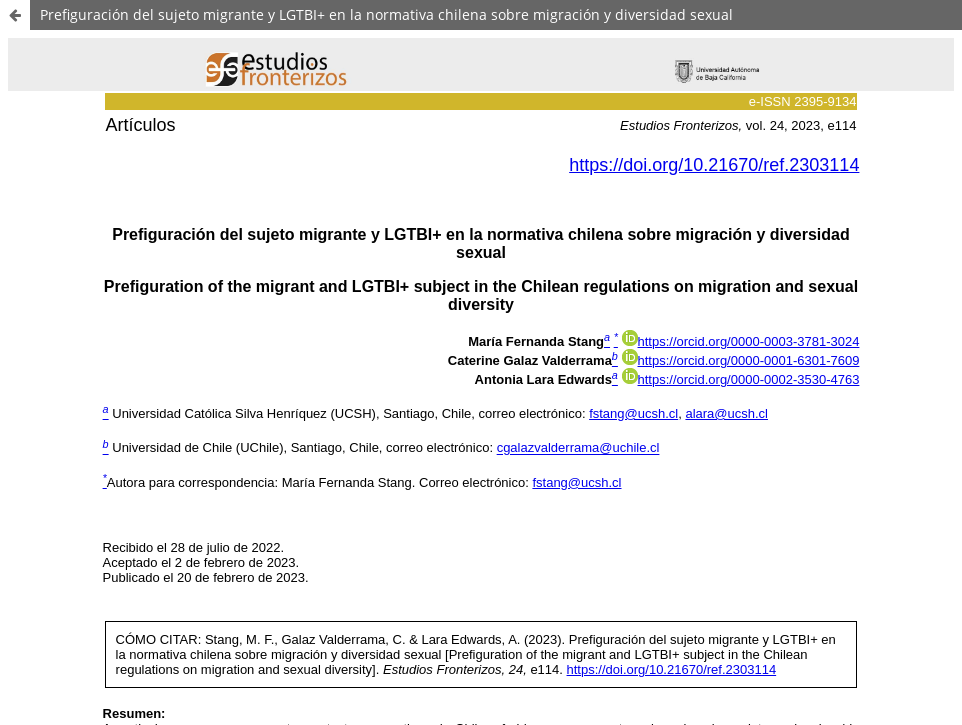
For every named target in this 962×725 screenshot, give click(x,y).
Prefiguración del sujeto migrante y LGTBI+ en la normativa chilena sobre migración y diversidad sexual (386, 14)
